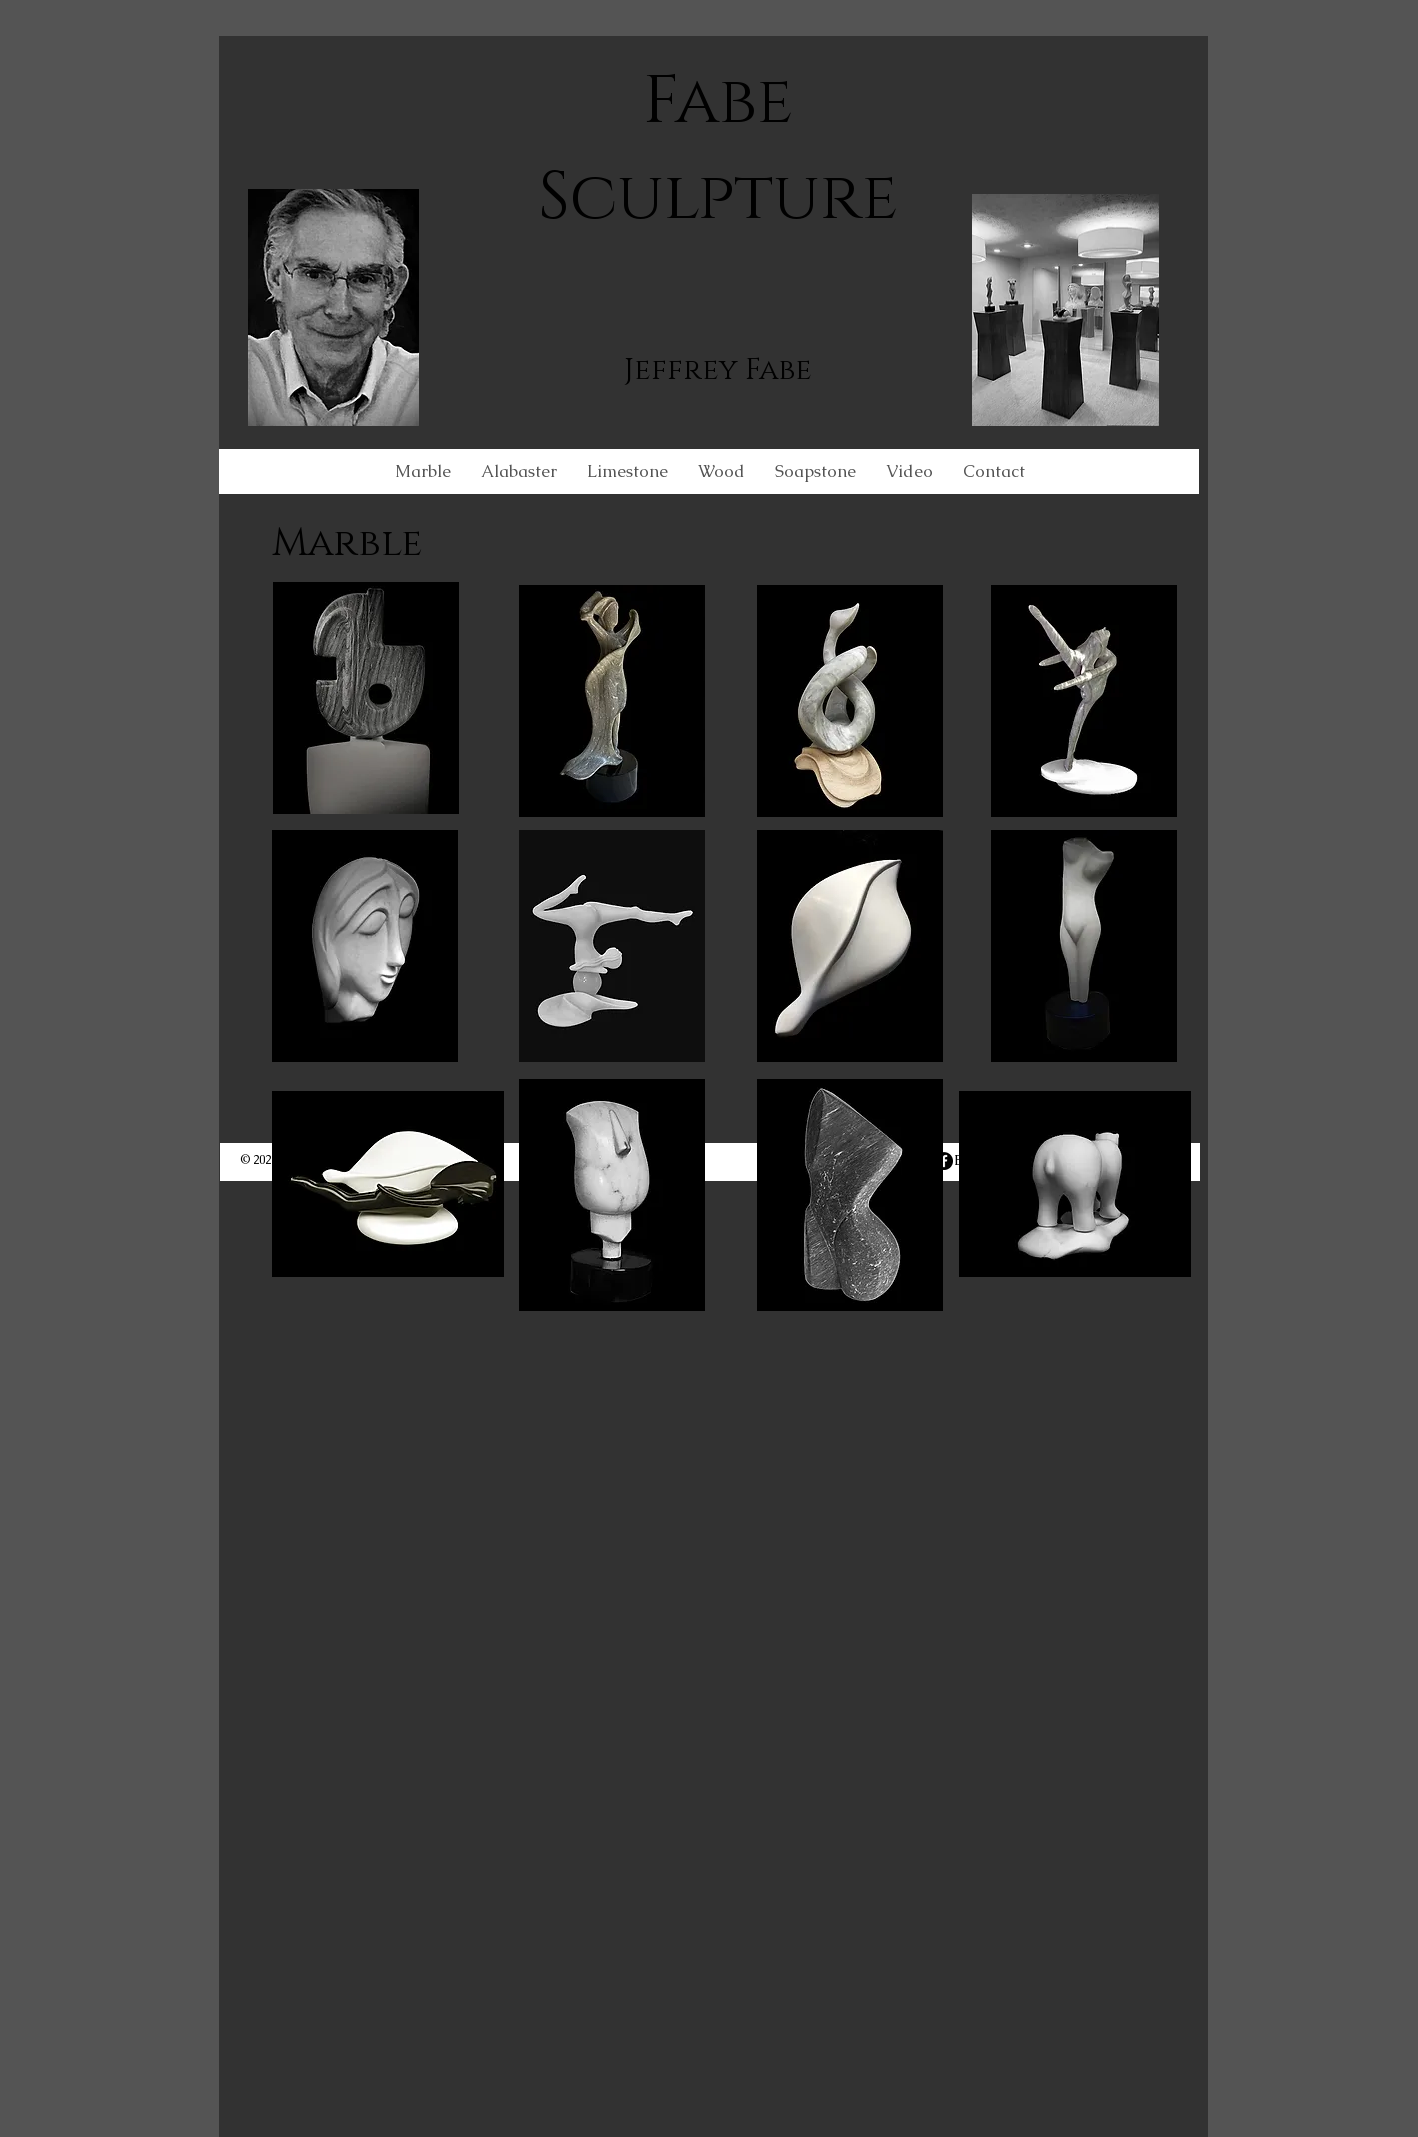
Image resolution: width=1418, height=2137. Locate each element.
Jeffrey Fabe (718, 370)
